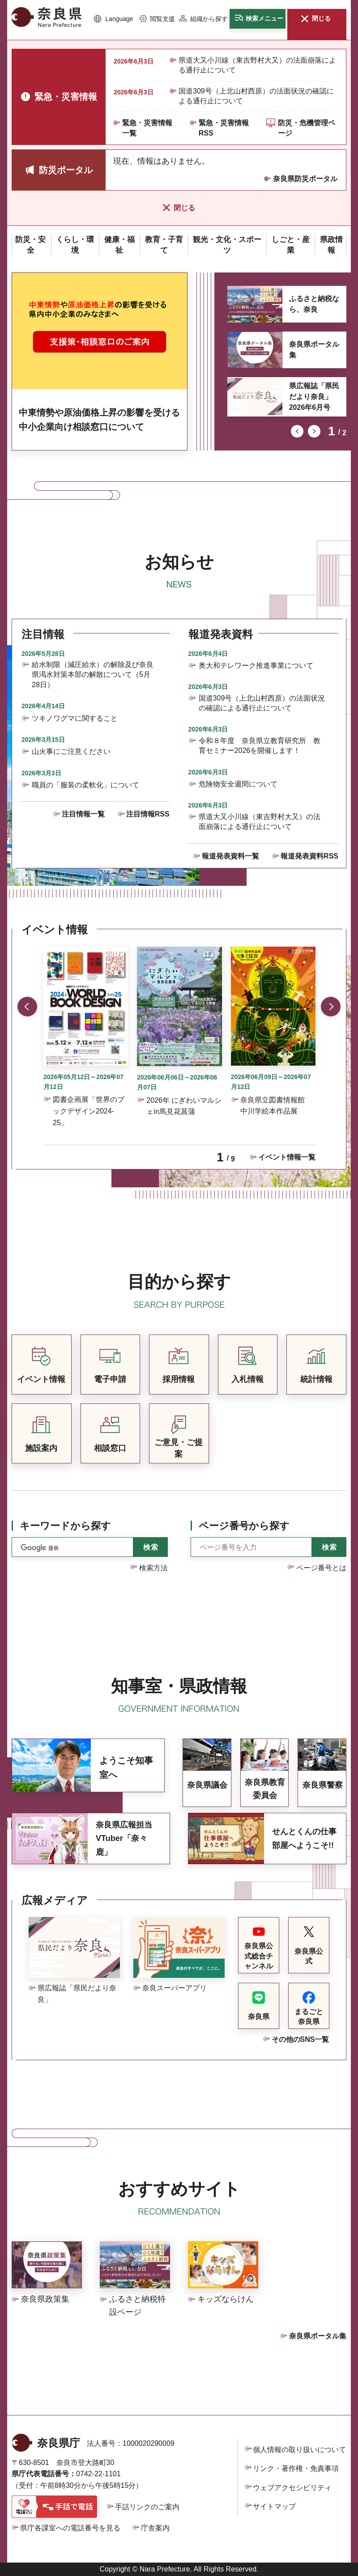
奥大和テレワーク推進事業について (256, 665)
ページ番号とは (321, 1568)
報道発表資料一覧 (230, 856)
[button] (113, 19)
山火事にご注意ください (71, 751)
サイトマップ (274, 2506)
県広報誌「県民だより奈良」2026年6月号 (314, 396)
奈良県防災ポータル (305, 179)
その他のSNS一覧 (300, 2039)
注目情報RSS (148, 814)
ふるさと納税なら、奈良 (314, 304)
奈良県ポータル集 (314, 349)
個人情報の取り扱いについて (299, 2449)
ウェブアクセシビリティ (292, 2487)
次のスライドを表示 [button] (314, 431)
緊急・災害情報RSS (224, 127)
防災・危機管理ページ (306, 127)
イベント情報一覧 (286, 1157)
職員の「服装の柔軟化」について (85, 785)
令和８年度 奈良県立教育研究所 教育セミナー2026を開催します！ (259, 745)
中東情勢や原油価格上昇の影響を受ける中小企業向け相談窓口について (99, 420)
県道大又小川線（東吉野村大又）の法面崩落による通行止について (257, 65)
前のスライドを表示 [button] (297, 431)
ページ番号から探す (244, 1525)
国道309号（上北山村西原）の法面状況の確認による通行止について (256, 96)
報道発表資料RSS (309, 856)
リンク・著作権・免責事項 (296, 2468)
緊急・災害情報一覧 (147, 127)
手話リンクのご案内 (147, 2507)
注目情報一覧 (83, 814)
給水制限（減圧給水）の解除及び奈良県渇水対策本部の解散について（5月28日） (92, 675)
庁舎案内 (155, 2528)
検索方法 (153, 1568)
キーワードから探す (65, 1525)
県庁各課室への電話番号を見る (70, 2528)
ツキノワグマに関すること (75, 718)
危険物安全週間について (238, 784)
